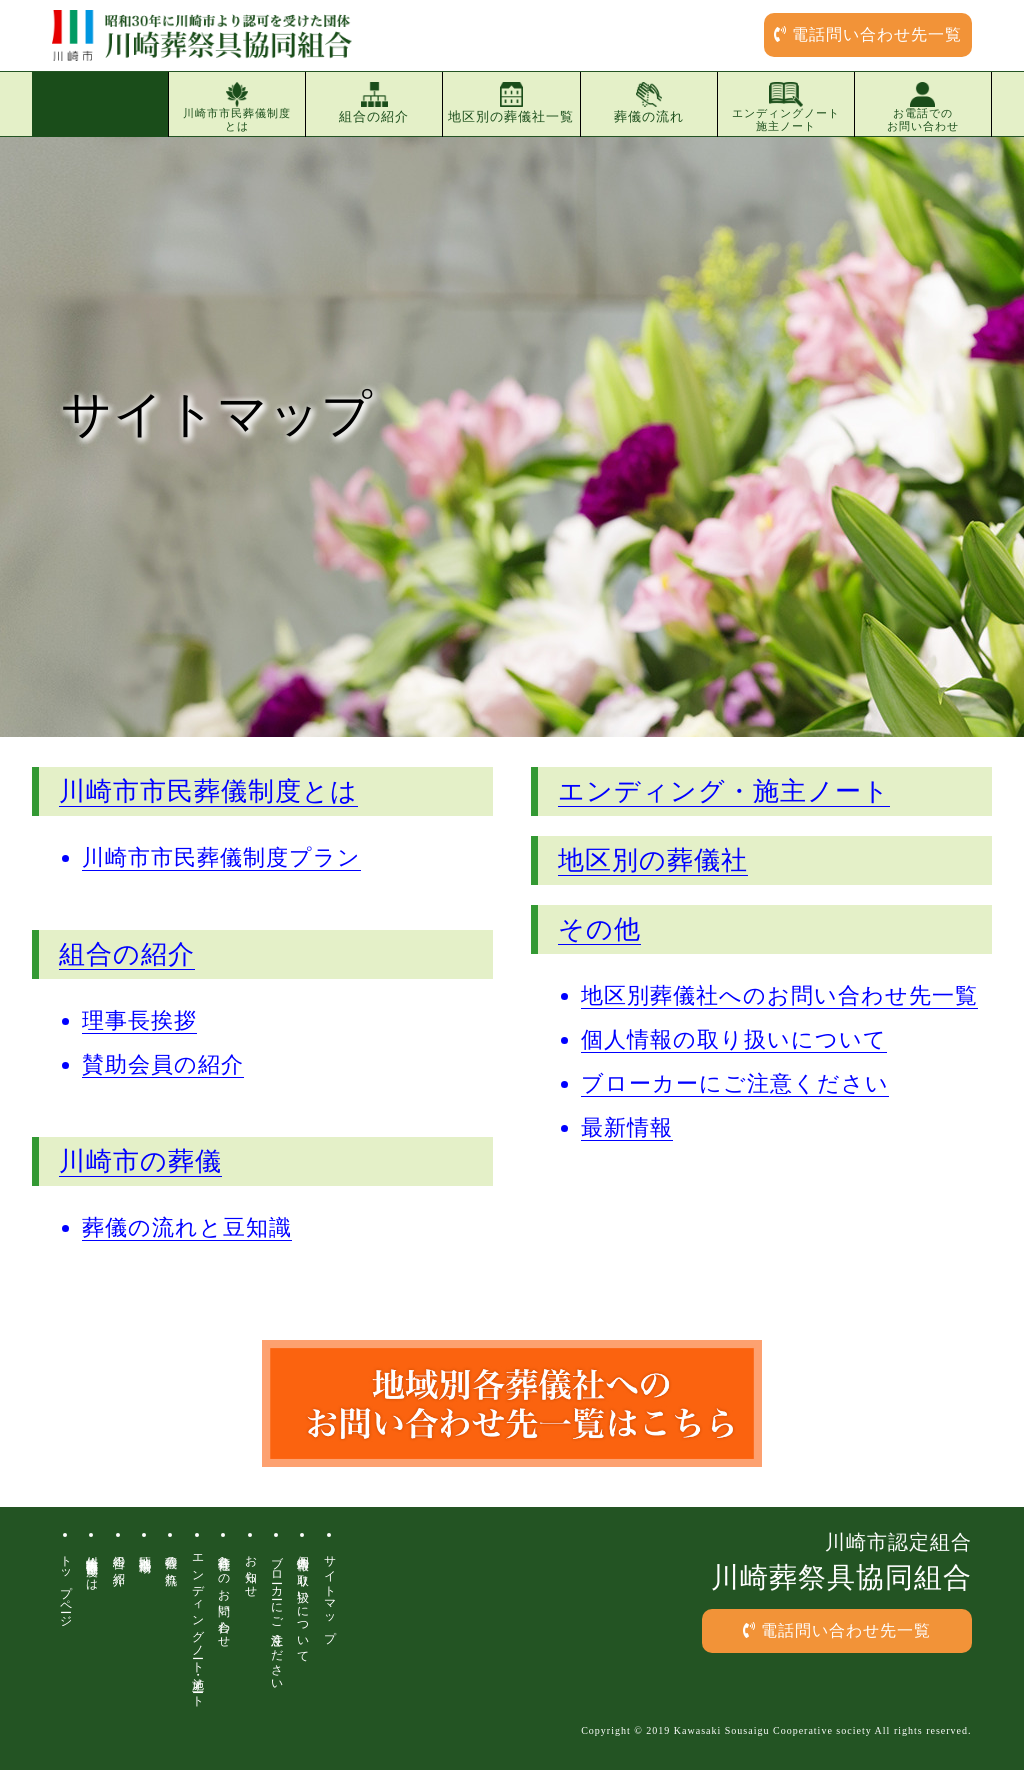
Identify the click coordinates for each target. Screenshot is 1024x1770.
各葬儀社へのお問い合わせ (224, 1595)
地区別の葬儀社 (653, 860)
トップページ (66, 1584)
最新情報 (627, 1127)
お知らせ (251, 1570)
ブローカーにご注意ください (735, 1083)
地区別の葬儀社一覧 (511, 103)
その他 (599, 929)
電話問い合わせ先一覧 (868, 34)
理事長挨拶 (139, 1020)
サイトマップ (330, 1592)
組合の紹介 (374, 103)
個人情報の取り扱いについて (734, 1039)
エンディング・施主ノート (724, 791)
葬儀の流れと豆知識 (187, 1227)
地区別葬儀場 (145, 1550)
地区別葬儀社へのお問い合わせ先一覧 (779, 995)
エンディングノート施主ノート (786, 107)
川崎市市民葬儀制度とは (237, 107)
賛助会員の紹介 (163, 1064)
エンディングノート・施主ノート (198, 1624)
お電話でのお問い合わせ (923, 107)
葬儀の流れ (649, 103)
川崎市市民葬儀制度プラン (221, 857)
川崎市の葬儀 (140, 1161)
